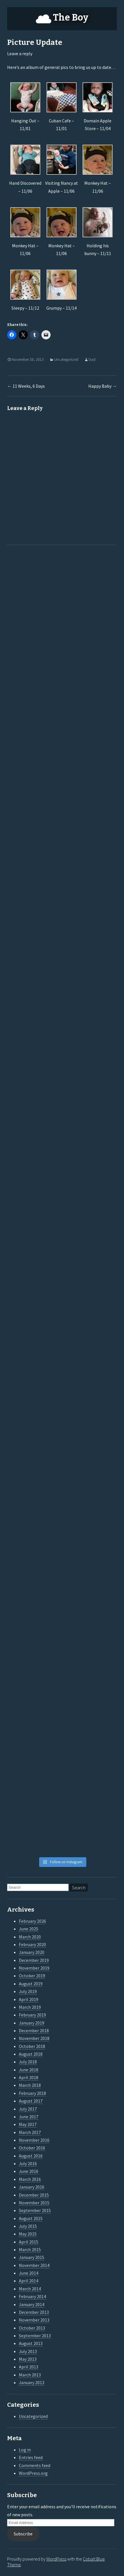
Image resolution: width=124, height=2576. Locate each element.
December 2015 (34, 2195)
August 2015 (31, 2218)
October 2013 (32, 2328)
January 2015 (31, 2257)
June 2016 (28, 2171)
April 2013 (28, 2367)
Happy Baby (102, 386)
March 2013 (30, 2375)
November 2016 (34, 2140)
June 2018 (28, 2070)
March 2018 (30, 2085)
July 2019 (28, 1991)
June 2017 (28, 2116)
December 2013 (34, 2312)
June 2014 (28, 2273)
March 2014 (30, 2289)
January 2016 (31, 2187)
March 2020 (30, 1937)
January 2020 (31, 1952)
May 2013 (28, 2359)
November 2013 (34, 2320)
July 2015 (28, 2226)
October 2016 (32, 2148)
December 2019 (34, 1960)
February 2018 (32, 2093)
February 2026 (32, 1921)
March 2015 (30, 2249)
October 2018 (32, 2046)
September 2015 (35, 2210)
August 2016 (31, 2156)
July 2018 (28, 2062)
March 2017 (30, 2132)
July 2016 (28, 2163)
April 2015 (28, 2242)
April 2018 (28, 2077)
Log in (25, 2449)
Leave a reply (19, 53)
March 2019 (30, 2007)
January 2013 (31, 2382)
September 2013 (35, 2335)
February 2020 (32, 1944)
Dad (92, 359)
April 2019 (28, 1999)
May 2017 (28, 2124)
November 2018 (34, 2038)
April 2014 (28, 2281)
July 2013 (28, 2351)
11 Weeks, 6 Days (26, 386)
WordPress (56, 2559)
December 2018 (34, 2030)
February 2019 (32, 2015)
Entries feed (31, 2457)
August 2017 (31, 2101)
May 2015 (28, 2234)
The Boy (70, 17)
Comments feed (34, 2465)
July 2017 (28, 2109)
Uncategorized (66, 359)
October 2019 (32, 1975)
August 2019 (31, 1983)
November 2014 (34, 2265)
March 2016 (30, 2179)
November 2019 (34, 1968)
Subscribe (23, 2534)
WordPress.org (33, 2473)
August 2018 (31, 2054)
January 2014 (31, 2304)
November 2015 (34, 2202)
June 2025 (28, 1929)
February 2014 (32, 2296)
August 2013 (31, 2343)
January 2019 (31, 2023)
